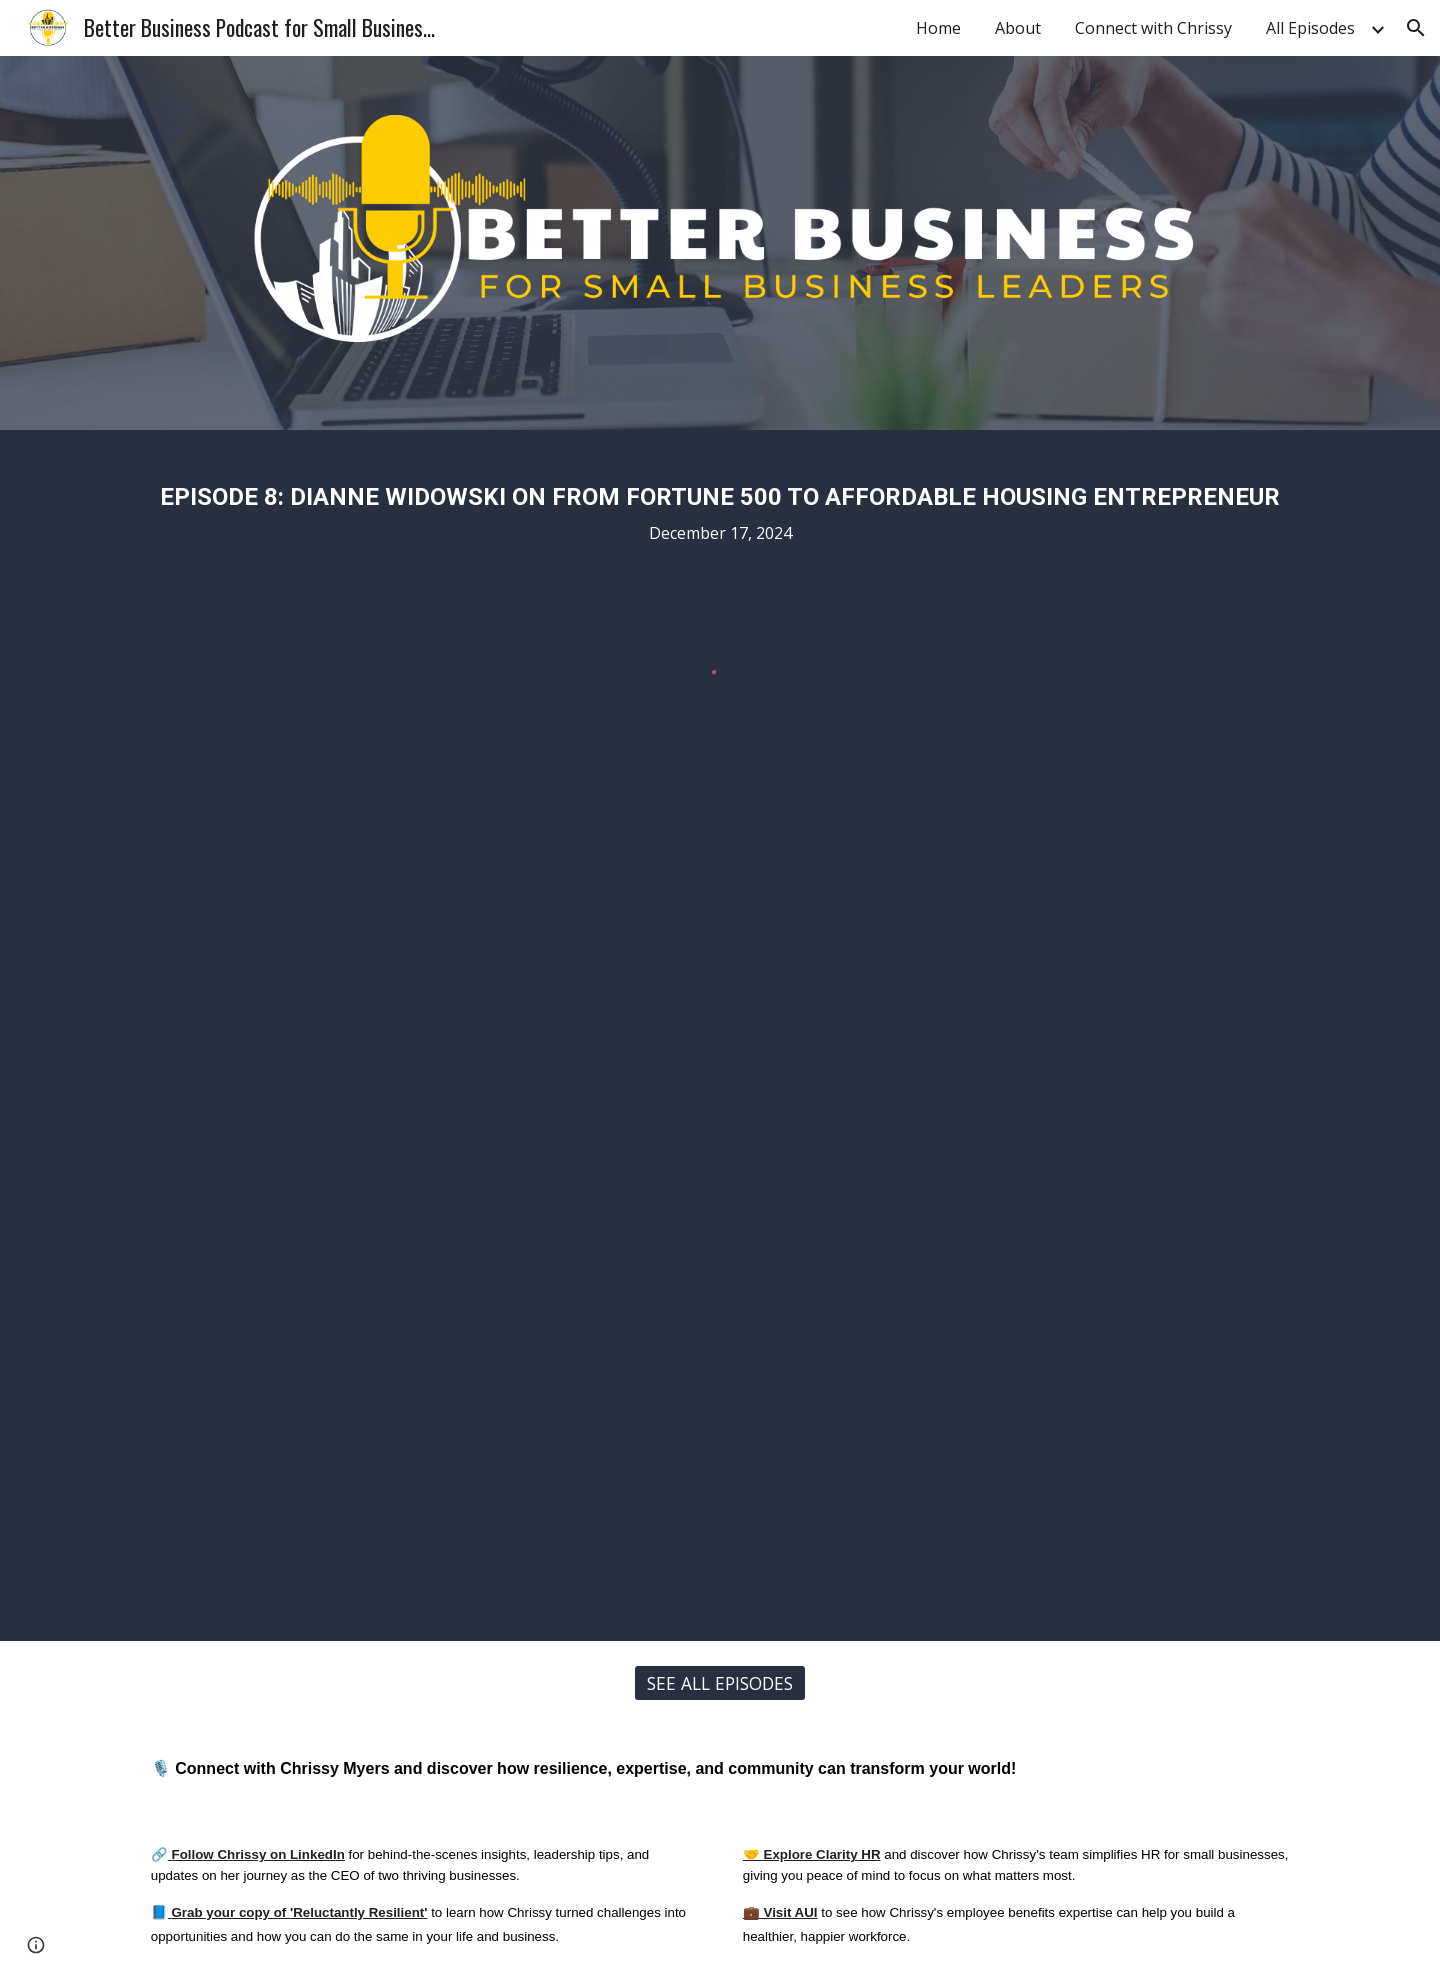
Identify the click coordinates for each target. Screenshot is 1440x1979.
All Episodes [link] (1310, 28)
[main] (720, 507)
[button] (1416, 28)
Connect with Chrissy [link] (1153, 28)
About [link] (1018, 28)
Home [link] (938, 28)
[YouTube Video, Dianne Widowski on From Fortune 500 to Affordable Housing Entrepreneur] (720, 1224)
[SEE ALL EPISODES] (720, 1682)
